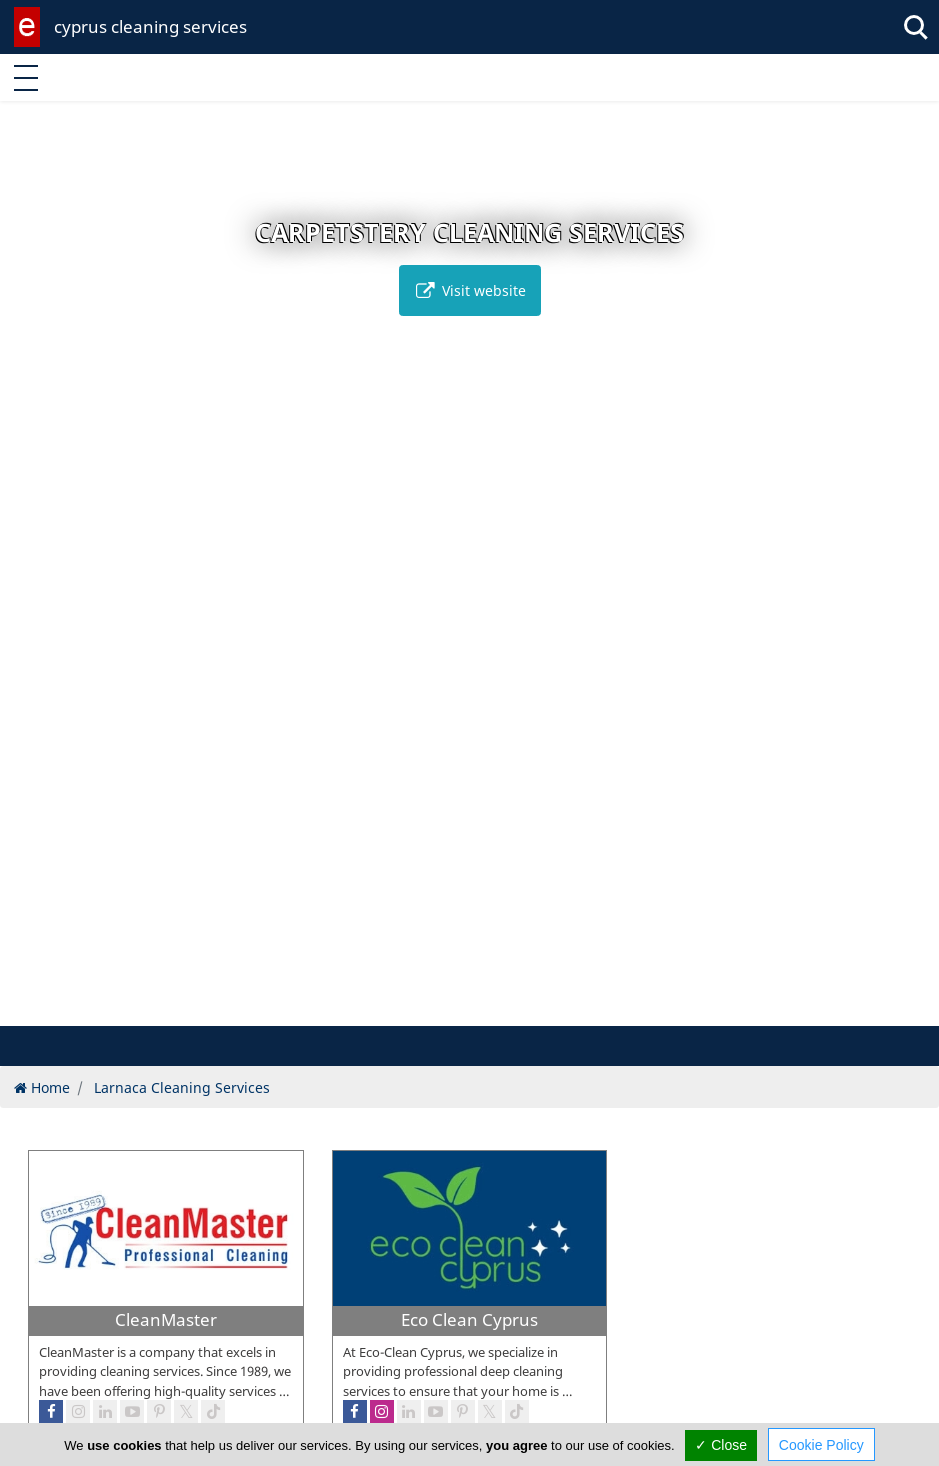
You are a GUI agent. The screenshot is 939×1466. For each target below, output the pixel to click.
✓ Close (721, 1445)
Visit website (470, 290)
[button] (438, 1007)
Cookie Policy (821, 1445)
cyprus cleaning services (150, 26)
